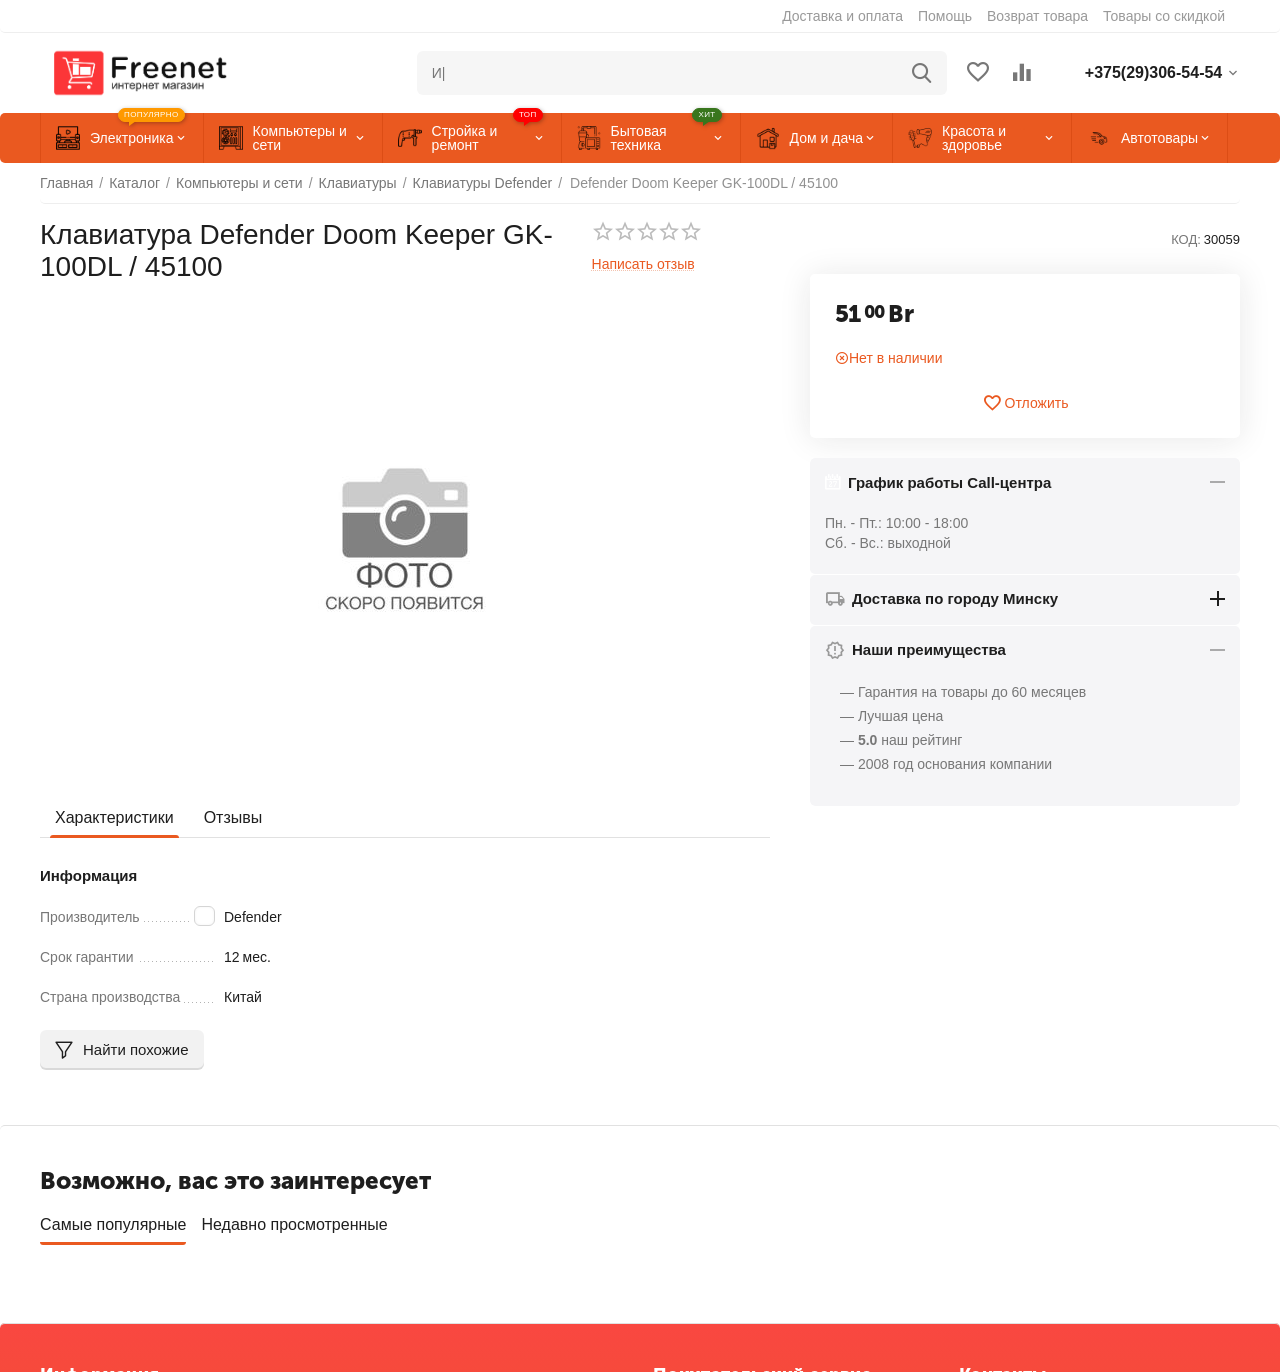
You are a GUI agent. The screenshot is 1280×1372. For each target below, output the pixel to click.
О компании (78, 1158)
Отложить (1025, 403)
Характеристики (114, 817)
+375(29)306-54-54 (1019, 1182)
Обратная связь (91, 1188)
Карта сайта (79, 1249)
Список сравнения (712, 1219)
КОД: (1186, 239)
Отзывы (233, 817)
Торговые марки (92, 1219)
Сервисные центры (715, 1249)
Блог (55, 1279)
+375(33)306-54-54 (1019, 1207)
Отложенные (694, 1188)
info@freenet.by (1008, 1279)
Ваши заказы (695, 1158)
